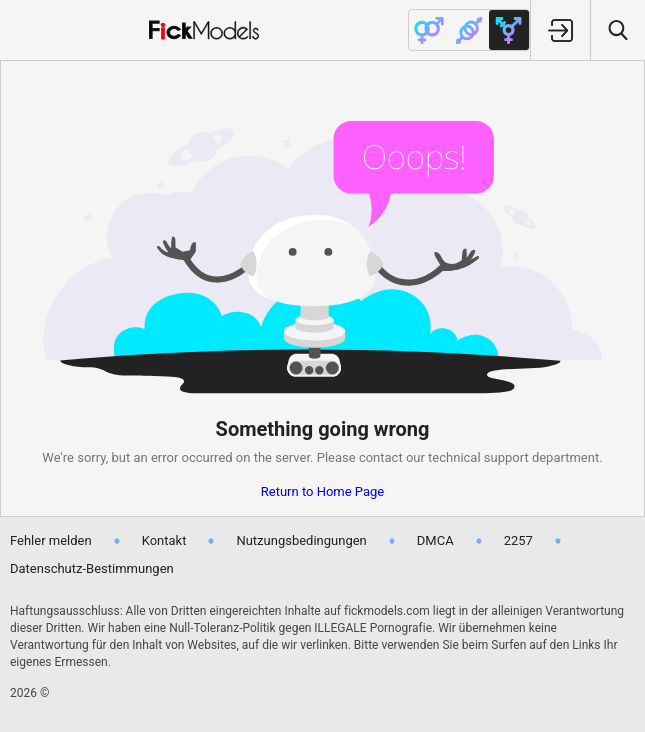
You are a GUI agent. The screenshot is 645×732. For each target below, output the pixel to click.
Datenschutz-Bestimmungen (92, 568)
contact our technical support (444, 457)
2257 (518, 540)
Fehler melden (51, 540)
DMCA (435, 540)
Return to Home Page (323, 491)
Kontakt (164, 540)
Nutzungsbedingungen (301, 540)
